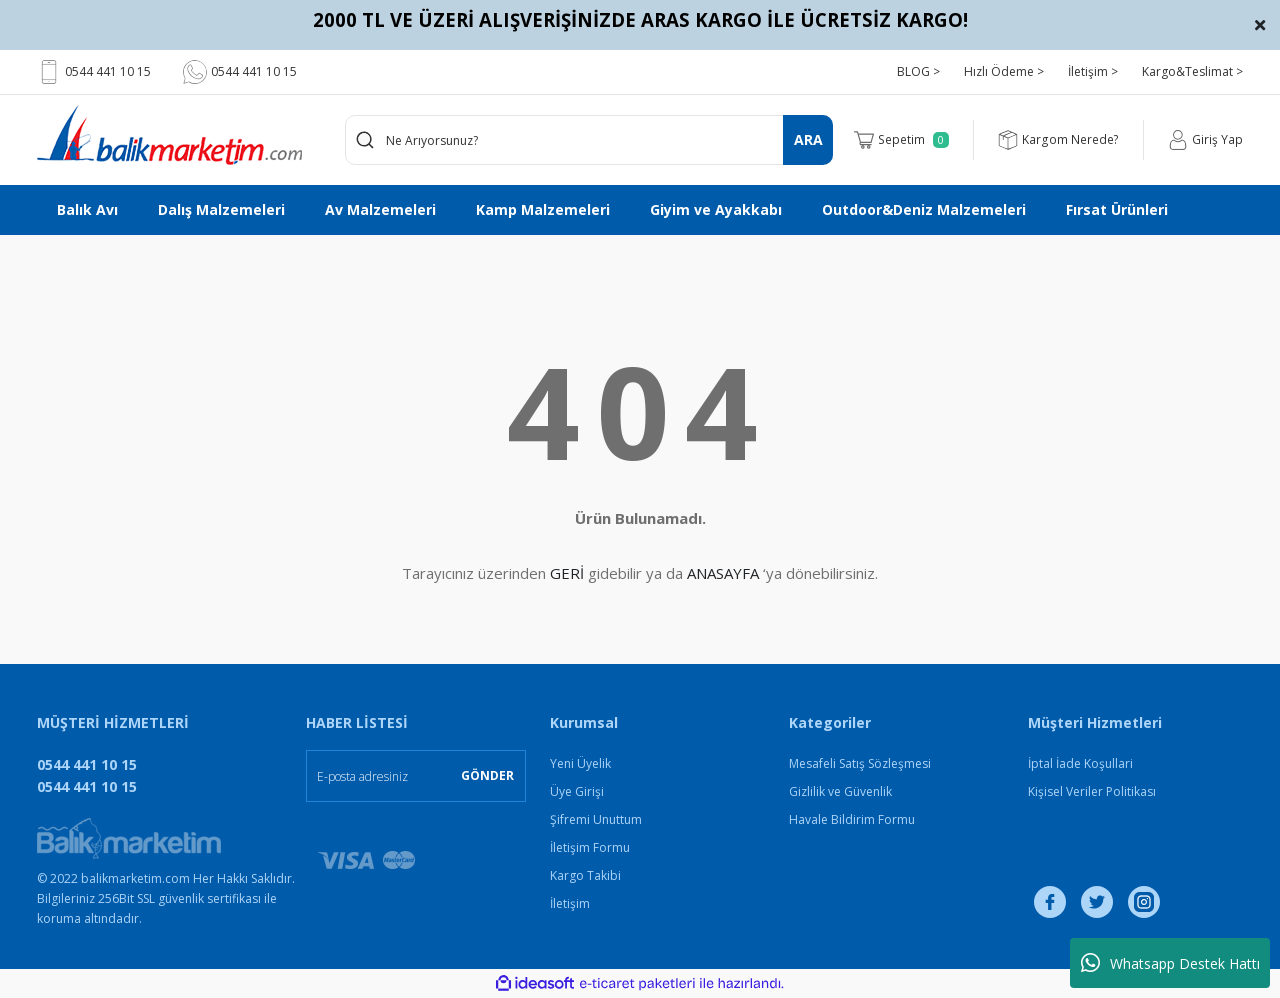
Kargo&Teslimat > (1192, 71)
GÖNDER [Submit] (487, 775)
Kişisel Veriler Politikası (1092, 791)
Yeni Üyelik (580, 763)
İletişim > (1093, 71)
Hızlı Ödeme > (1004, 71)
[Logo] (169, 135)
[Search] (589, 140)
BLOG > (918, 71)
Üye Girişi (577, 791)
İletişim (570, 903)
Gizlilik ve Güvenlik (840, 791)
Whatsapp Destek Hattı (1170, 963)
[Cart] (903, 140)
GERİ (567, 573)
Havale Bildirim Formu (852, 819)
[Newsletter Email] (416, 776)
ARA (808, 139)
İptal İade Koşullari (1080, 763)
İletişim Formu (590, 847)
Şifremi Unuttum (596, 819)
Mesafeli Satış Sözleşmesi (860, 763)
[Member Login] (1205, 140)
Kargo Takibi (585, 875)
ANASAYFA (723, 573)
